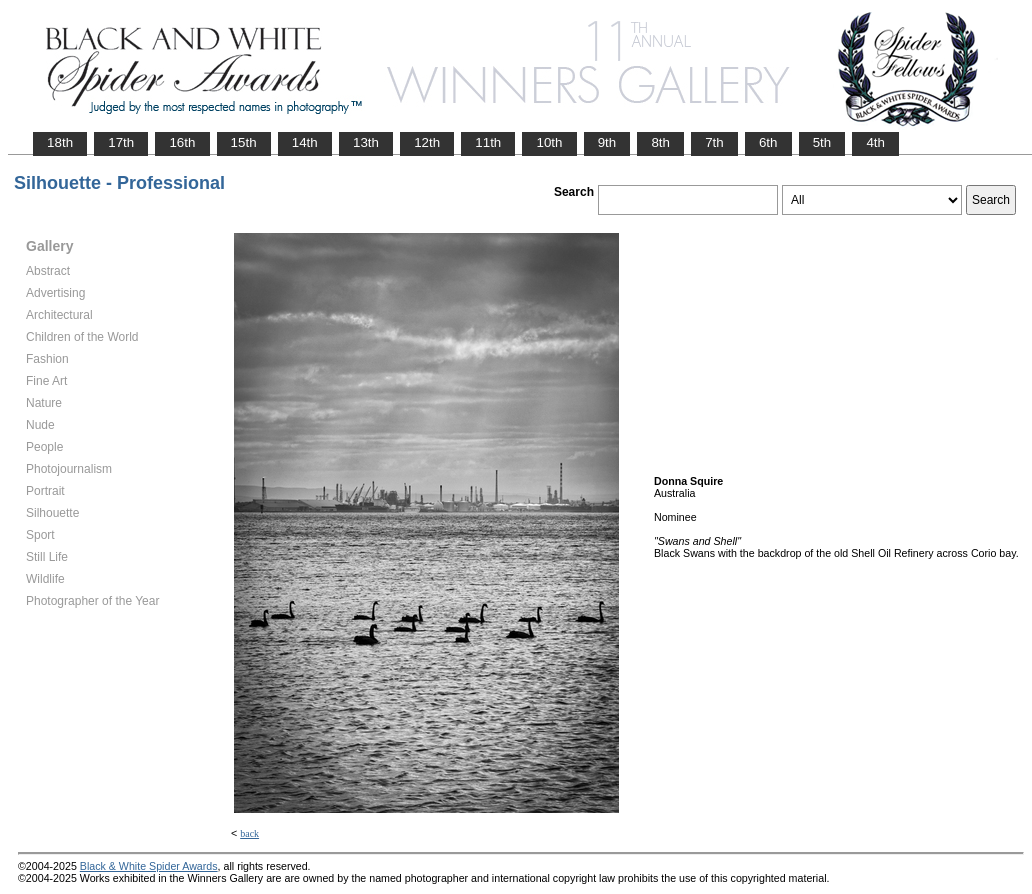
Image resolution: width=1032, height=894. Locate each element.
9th (607, 142)
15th (244, 142)
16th (182, 142)
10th (549, 142)
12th (427, 142)
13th (366, 142)
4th (875, 142)
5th (822, 142)
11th (488, 142)
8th (660, 142)
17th (121, 142)
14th (305, 142)
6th (768, 142)
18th (60, 142)
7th (714, 142)
